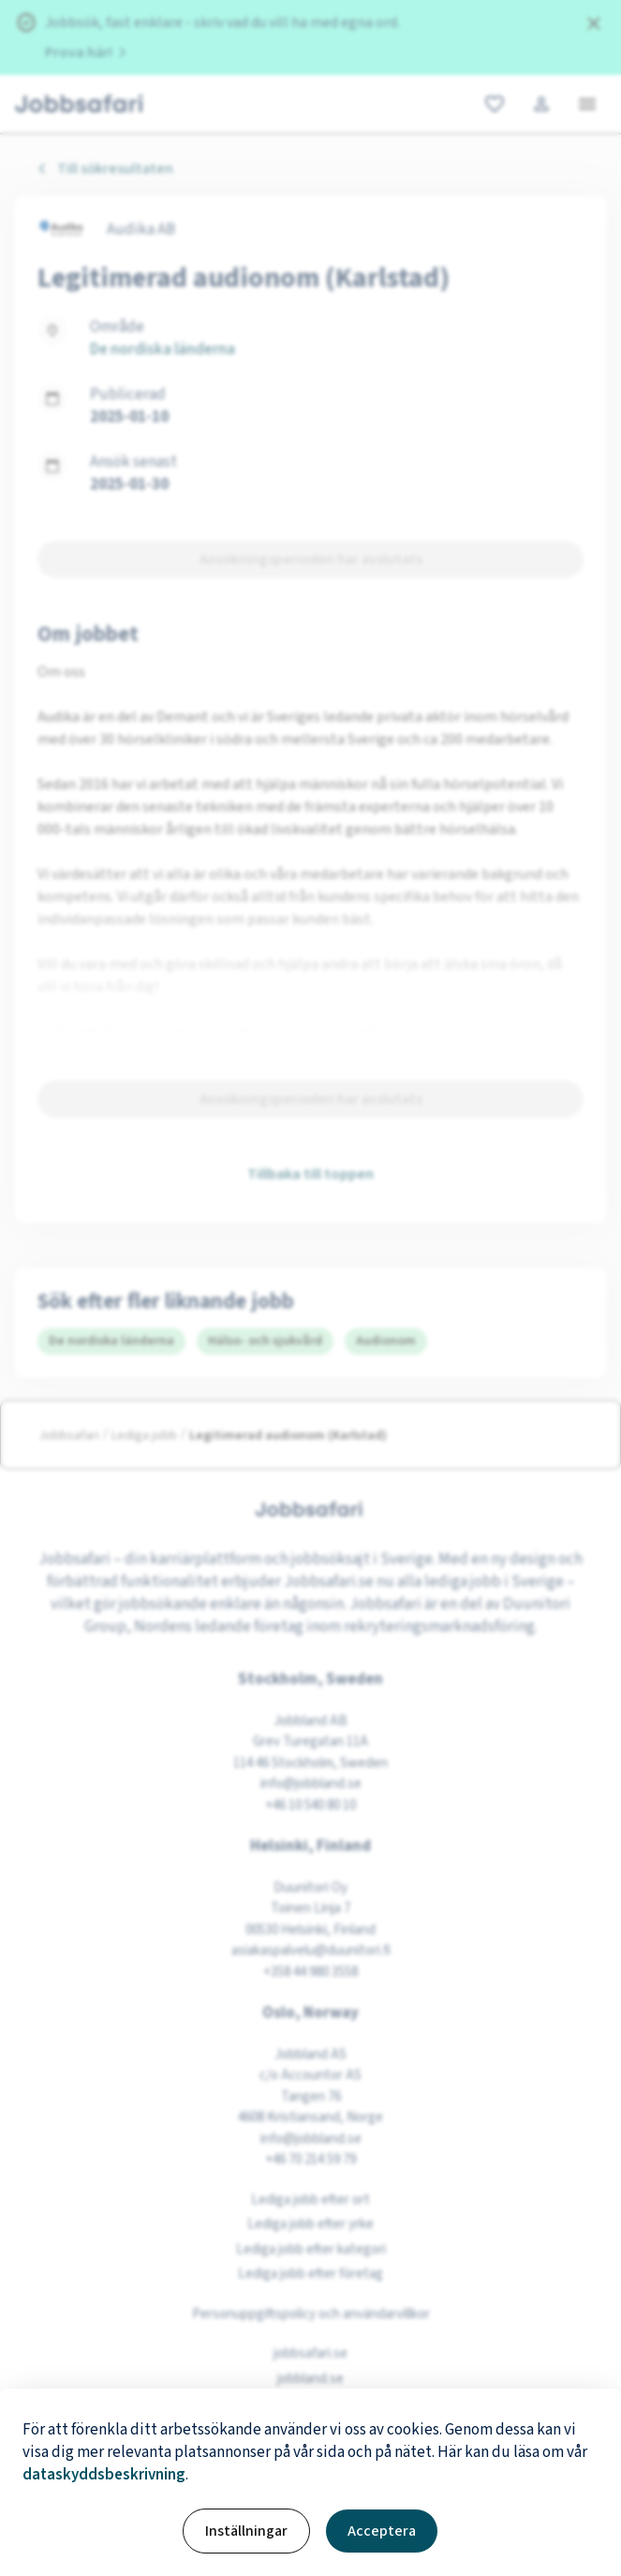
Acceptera (381, 2531)
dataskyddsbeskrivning (103, 2475)
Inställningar (246, 2531)
